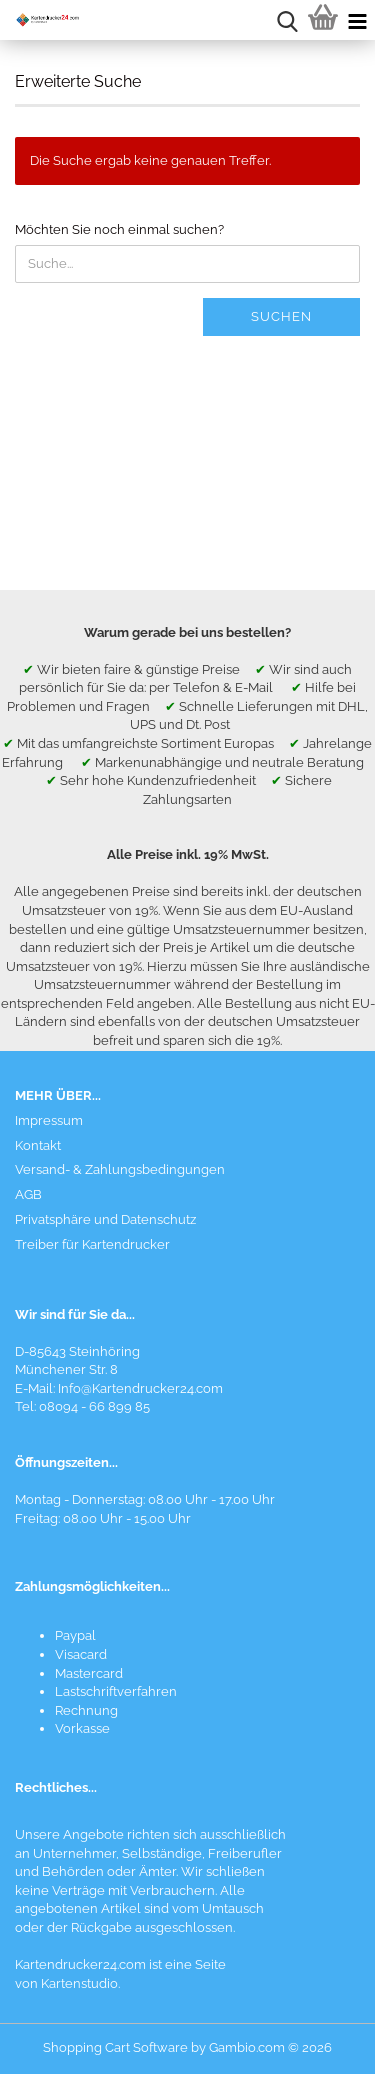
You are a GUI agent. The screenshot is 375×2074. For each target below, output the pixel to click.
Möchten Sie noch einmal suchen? (119, 229)
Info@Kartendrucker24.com (140, 1388)
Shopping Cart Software (115, 2047)
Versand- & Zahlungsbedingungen (120, 1169)
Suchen (281, 316)
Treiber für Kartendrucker (92, 1244)
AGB (28, 1194)
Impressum (49, 1120)
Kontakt (38, 1145)
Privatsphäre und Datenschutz (105, 1219)
